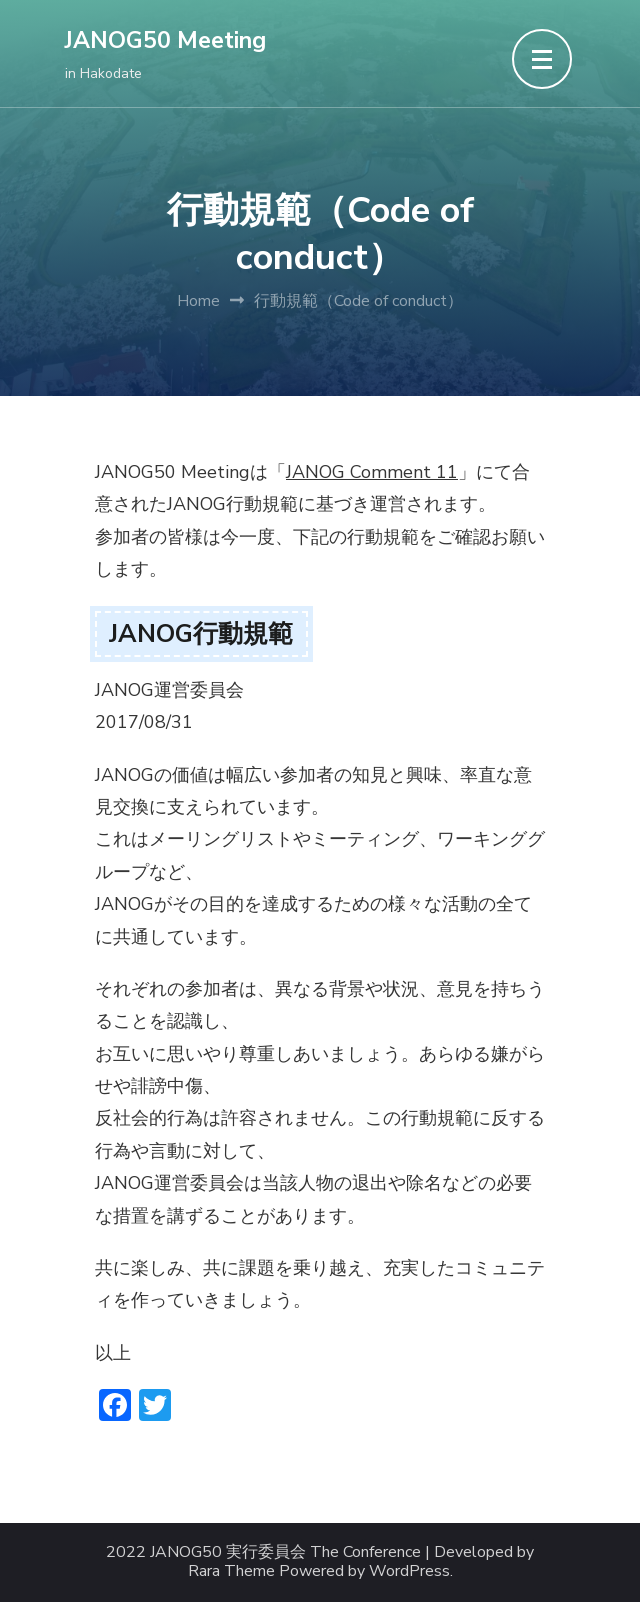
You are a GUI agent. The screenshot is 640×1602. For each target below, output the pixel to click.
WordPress (409, 1571)
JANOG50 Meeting (165, 40)
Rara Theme (231, 1571)
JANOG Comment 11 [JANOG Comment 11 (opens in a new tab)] (372, 472)
